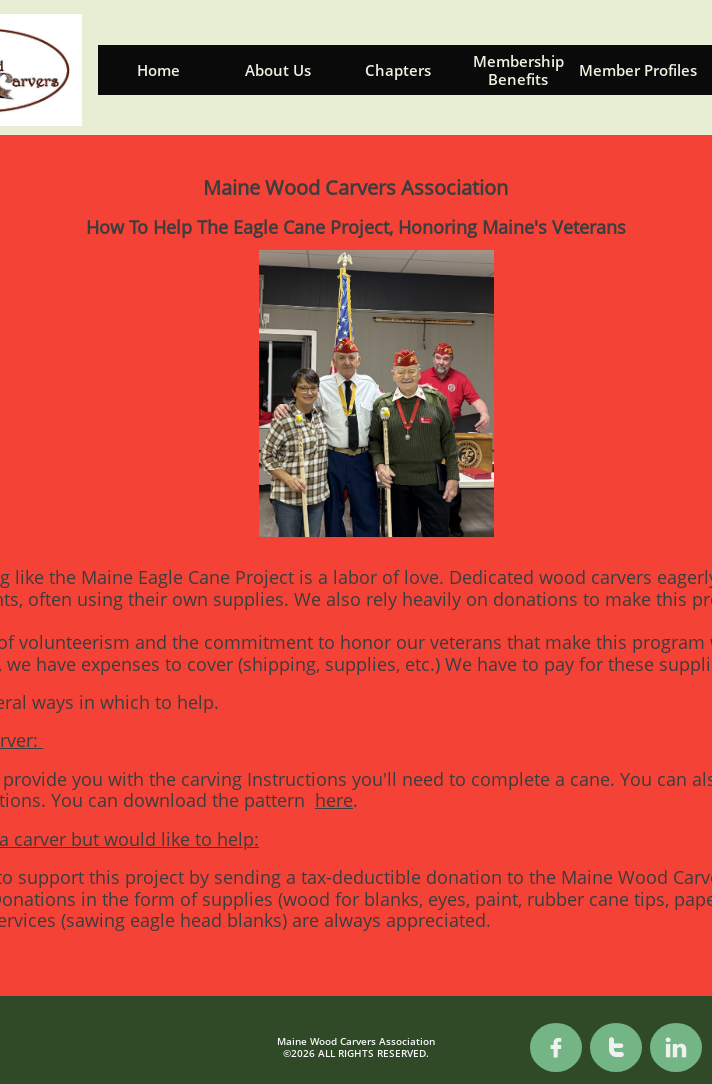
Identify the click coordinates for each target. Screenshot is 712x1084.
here (334, 800)
